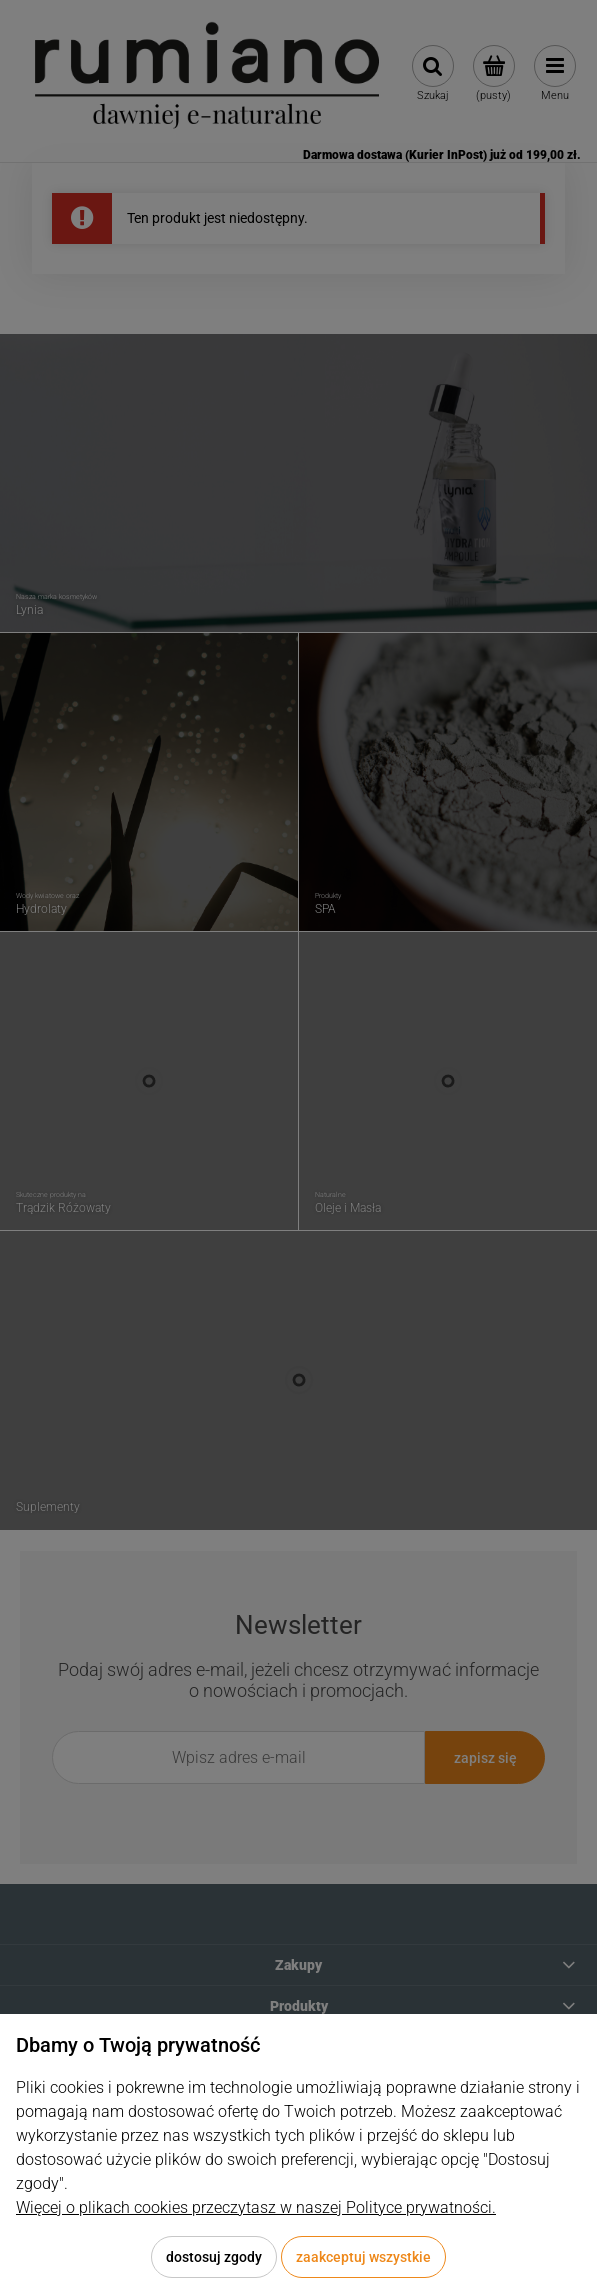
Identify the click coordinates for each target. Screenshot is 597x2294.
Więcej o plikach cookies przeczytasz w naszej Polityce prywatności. (256, 2207)
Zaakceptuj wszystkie (363, 2257)
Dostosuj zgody (214, 2257)
